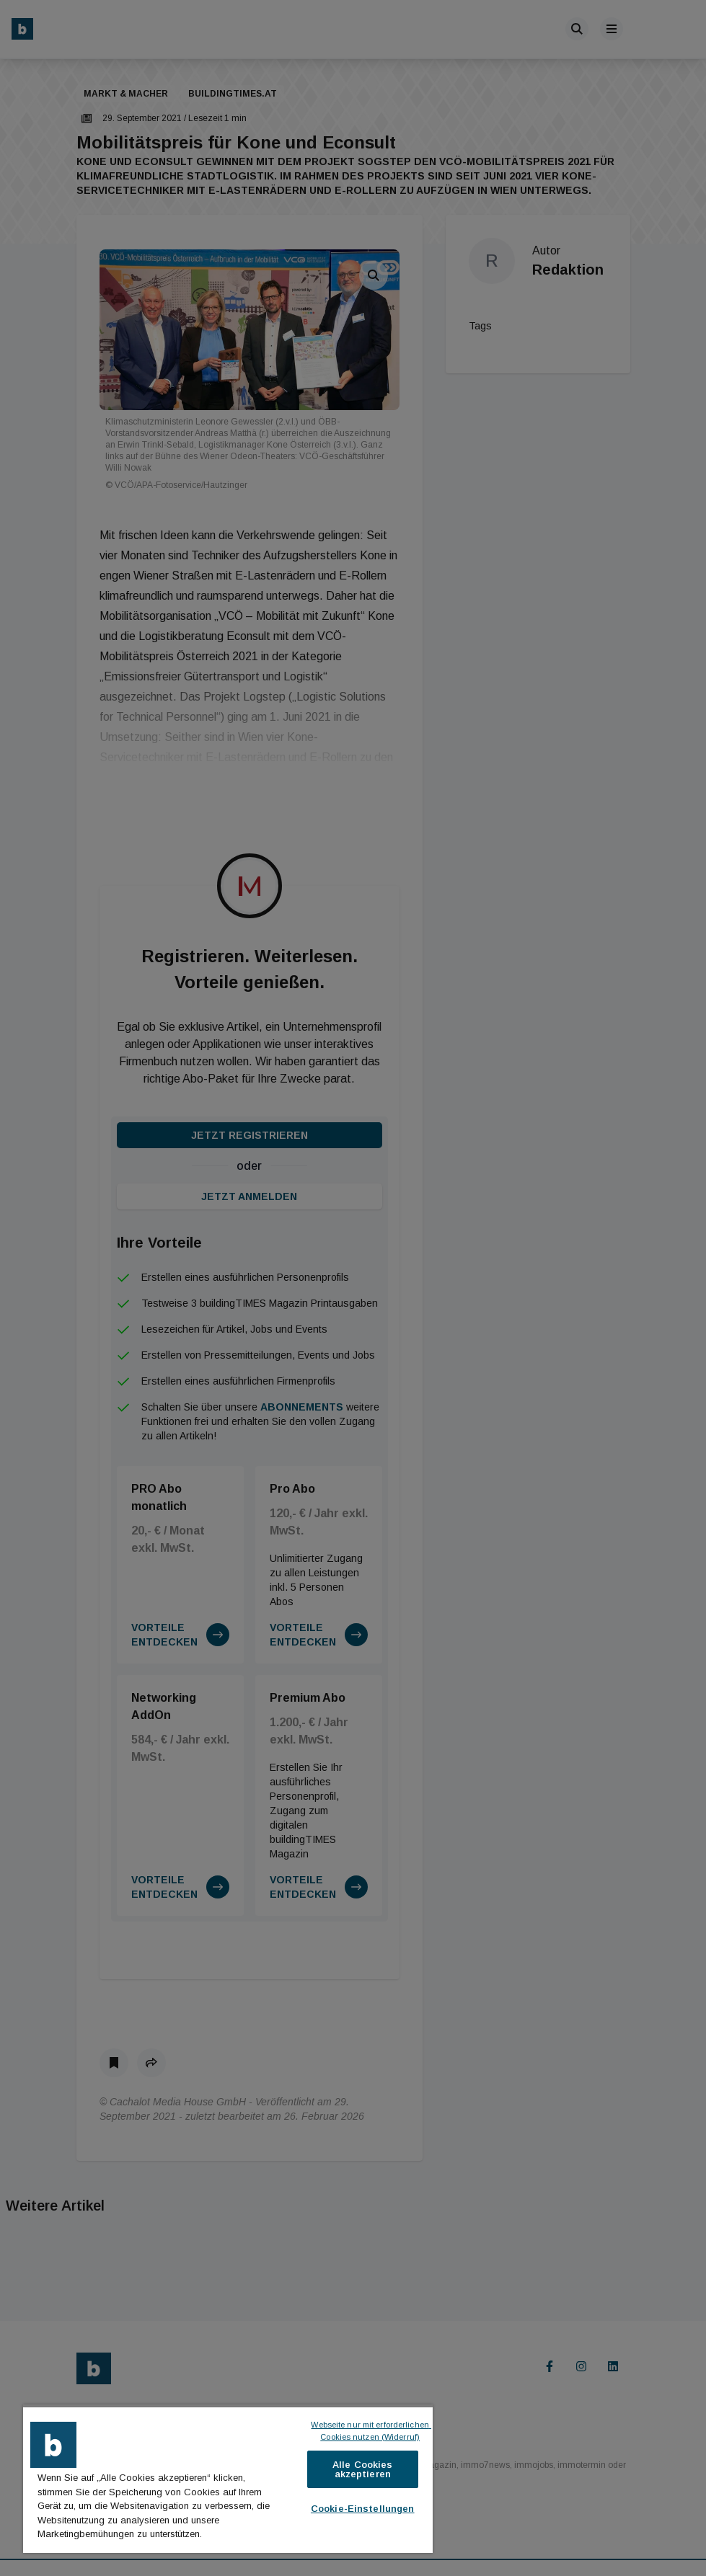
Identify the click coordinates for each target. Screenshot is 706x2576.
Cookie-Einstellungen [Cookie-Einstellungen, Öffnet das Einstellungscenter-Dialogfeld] (363, 2508)
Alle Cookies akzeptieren (362, 2469)
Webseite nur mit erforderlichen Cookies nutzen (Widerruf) (371, 2430)
